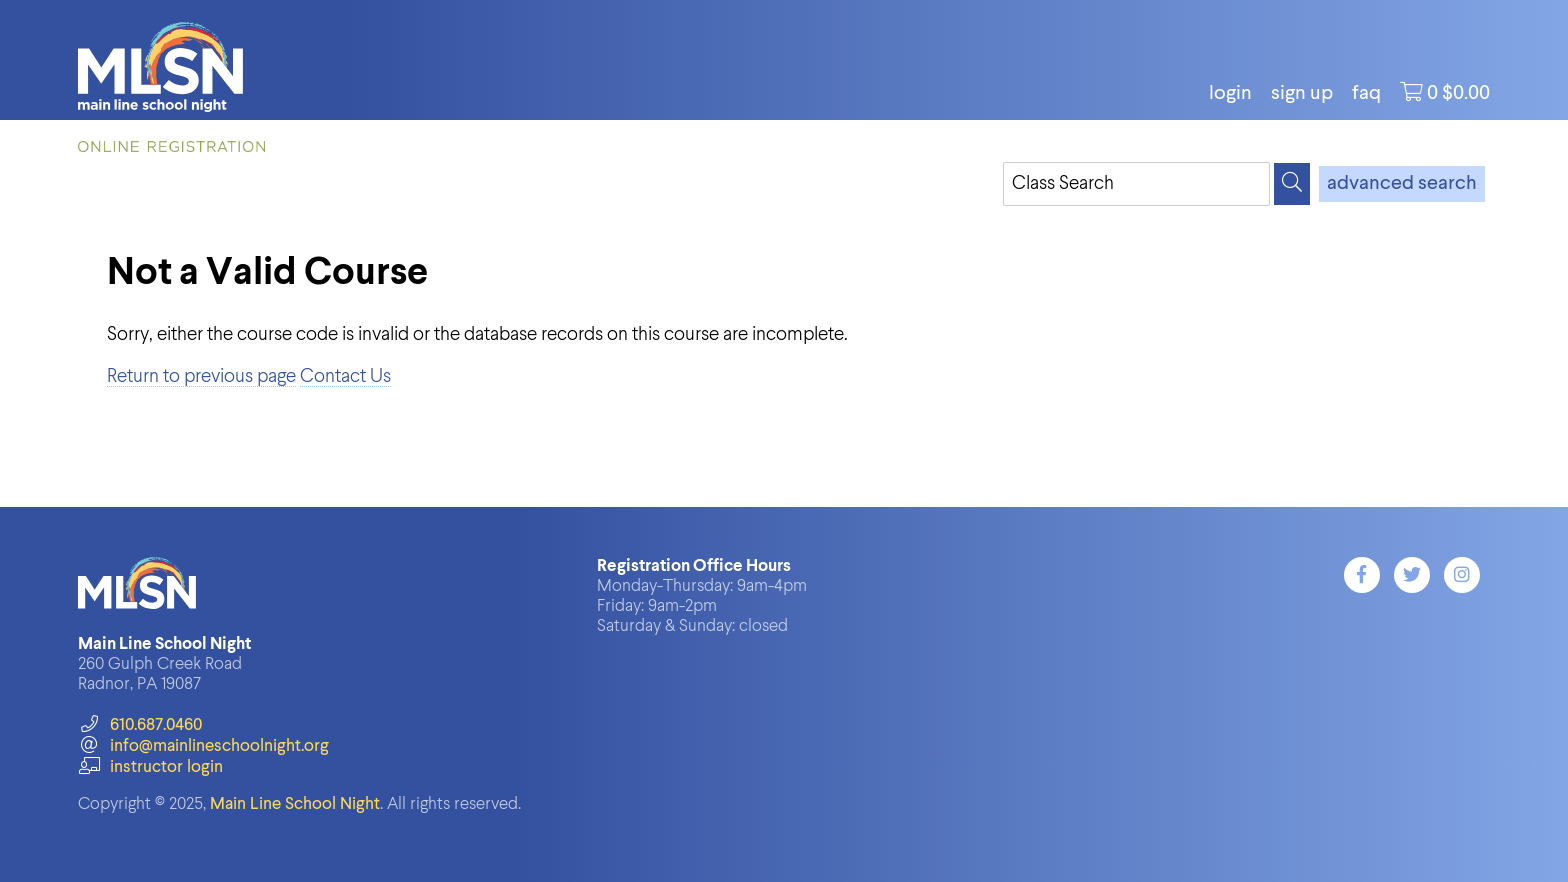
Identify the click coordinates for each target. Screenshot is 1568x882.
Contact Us (345, 376)
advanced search (1402, 184)
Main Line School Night (295, 804)
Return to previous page (201, 376)
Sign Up (1302, 94)
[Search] (1292, 184)
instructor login (150, 767)
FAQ (1366, 94)
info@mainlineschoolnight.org (203, 746)
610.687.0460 (139, 725)
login (1230, 94)
